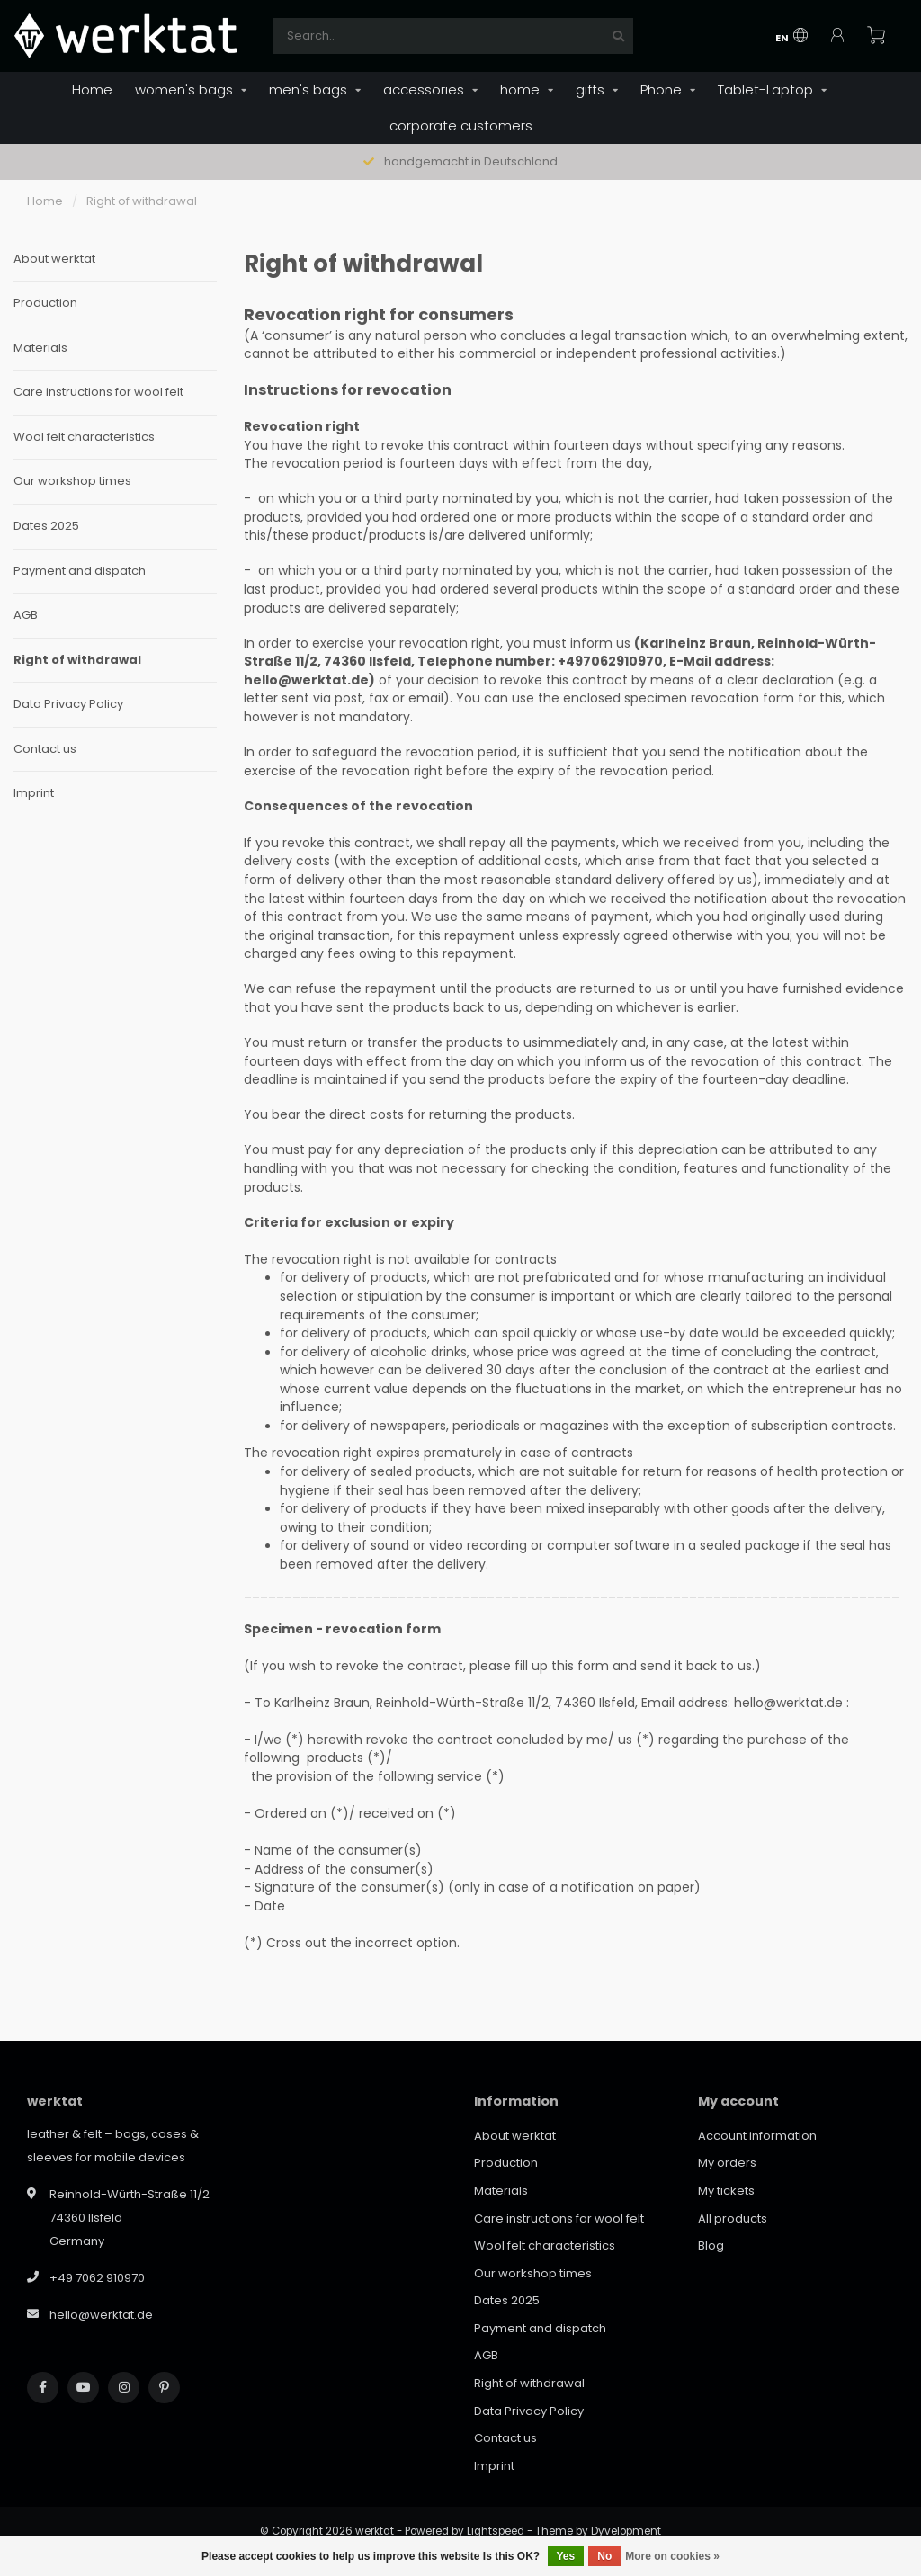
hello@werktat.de (101, 2314)
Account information (757, 2135)
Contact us (44, 749)
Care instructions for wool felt (98, 392)
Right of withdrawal (77, 660)
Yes (566, 2556)
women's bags (184, 89)
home (520, 89)
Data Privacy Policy (68, 704)
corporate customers (460, 125)
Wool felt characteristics (84, 437)
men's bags (308, 89)
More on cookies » (672, 2556)
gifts (590, 89)
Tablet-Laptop (765, 89)
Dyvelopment (626, 2531)
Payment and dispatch (79, 571)
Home (92, 89)
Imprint (33, 793)
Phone (661, 89)
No (604, 2556)
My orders (727, 2162)
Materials (40, 348)
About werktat (54, 259)
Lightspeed (495, 2531)
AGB (25, 615)
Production (45, 303)
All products (732, 2218)
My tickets (726, 2190)
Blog (711, 2245)
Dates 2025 (46, 526)
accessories (423, 89)
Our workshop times (72, 481)
